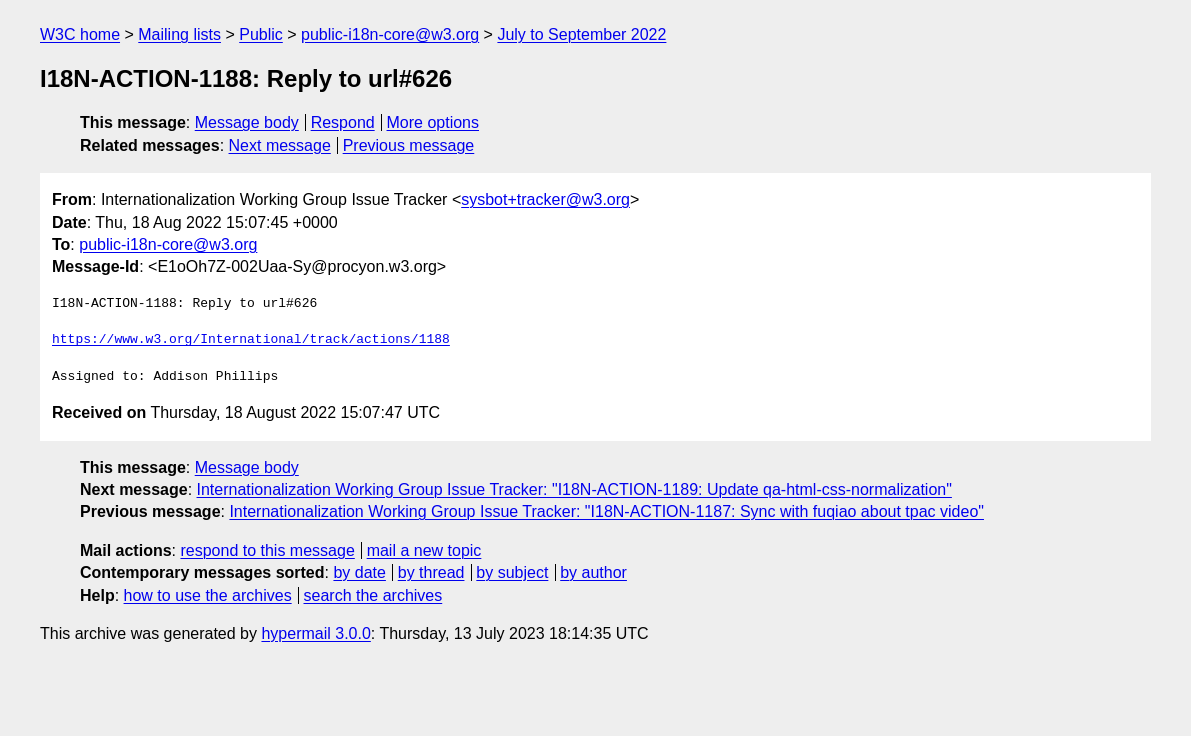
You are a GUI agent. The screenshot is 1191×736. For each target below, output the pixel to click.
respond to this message (267, 550)
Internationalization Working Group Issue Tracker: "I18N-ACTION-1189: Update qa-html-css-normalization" (574, 489)
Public (261, 34)
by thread (431, 572)
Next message (280, 145)
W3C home (80, 34)
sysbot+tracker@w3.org (545, 199)
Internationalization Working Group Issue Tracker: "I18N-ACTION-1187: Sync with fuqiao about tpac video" (606, 511)
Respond (343, 122)
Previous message (409, 145)
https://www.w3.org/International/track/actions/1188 (251, 340)
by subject (512, 572)
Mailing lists (179, 34)
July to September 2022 (581, 34)
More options (433, 122)
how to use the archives (208, 595)
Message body (247, 122)
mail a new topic (424, 550)
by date (359, 572)
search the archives (373, 595)
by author (593, 572)
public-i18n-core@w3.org (390, 34)
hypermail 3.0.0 (315, 633)
